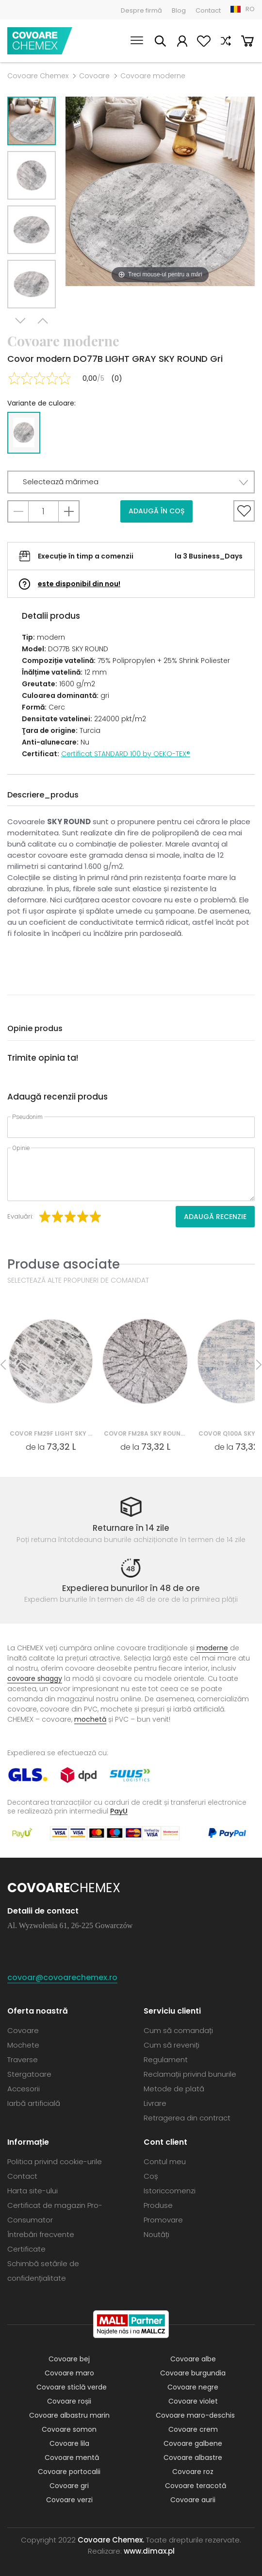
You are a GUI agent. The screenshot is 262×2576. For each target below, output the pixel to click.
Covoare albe (193, 2359)
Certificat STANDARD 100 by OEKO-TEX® (125, 754)
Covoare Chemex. (111, 2540)
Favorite (203, 42)
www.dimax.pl (149, 2551)
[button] (131, 482)
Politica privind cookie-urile (54, 2161)
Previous (42, 320)
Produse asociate (63, 1264)
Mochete (23, 2045)
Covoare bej (69, 2359)
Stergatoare (29, 2074)
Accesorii (23, 2089)
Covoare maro (69, 2373)
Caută (160, 42)
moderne (212, 1648)
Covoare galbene (193, 2443)
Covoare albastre (193, 2457)
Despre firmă (141, 10)
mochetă (90, 1719)
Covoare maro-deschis (195, 2415)
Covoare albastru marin (69, 2415)
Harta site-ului (32, 2191)
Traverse (22, 2059)
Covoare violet (193, 2401)
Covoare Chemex (39, 40)
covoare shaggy (34, 1678)
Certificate (26, 2249)
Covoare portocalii (69, 2471)
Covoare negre (192, 2387)
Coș (247, 42)
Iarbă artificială (33, 2103)
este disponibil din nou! (79, 584)
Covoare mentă (72, 2457)
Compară (225, 42)
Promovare (163, 2220)
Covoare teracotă (195, 2486)
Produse (158, 2205)
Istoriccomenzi (170, 2191)
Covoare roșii (69, 2401)
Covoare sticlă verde (71, 2387)
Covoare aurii (192, 2500)
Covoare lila (69, 2443)
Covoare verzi (69, 2500)
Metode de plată (174, 2089)
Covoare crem (193, 2429)
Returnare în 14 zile (131, 1528)
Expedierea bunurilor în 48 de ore (131, 1588)
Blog (179, 10)
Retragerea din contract (187, 2118)
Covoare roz (192, 2471)
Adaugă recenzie (215, 1216)
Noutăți (156, 2234)
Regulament (166, 2059)
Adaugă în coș (156, 511)
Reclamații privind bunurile (190, 2074)
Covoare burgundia (193, 2373)
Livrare (155, 2103)
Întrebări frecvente (40, 2234)
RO (250, 9)
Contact (208, 10)
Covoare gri (69, 2486)
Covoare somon (69, 2429)
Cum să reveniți (171, 2045)
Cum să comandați (178, 2030)
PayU (119, 1811)
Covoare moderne (152, 76)
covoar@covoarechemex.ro (62, 1977)
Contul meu (182, 42)
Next (20, 320)
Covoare (94, 76)
